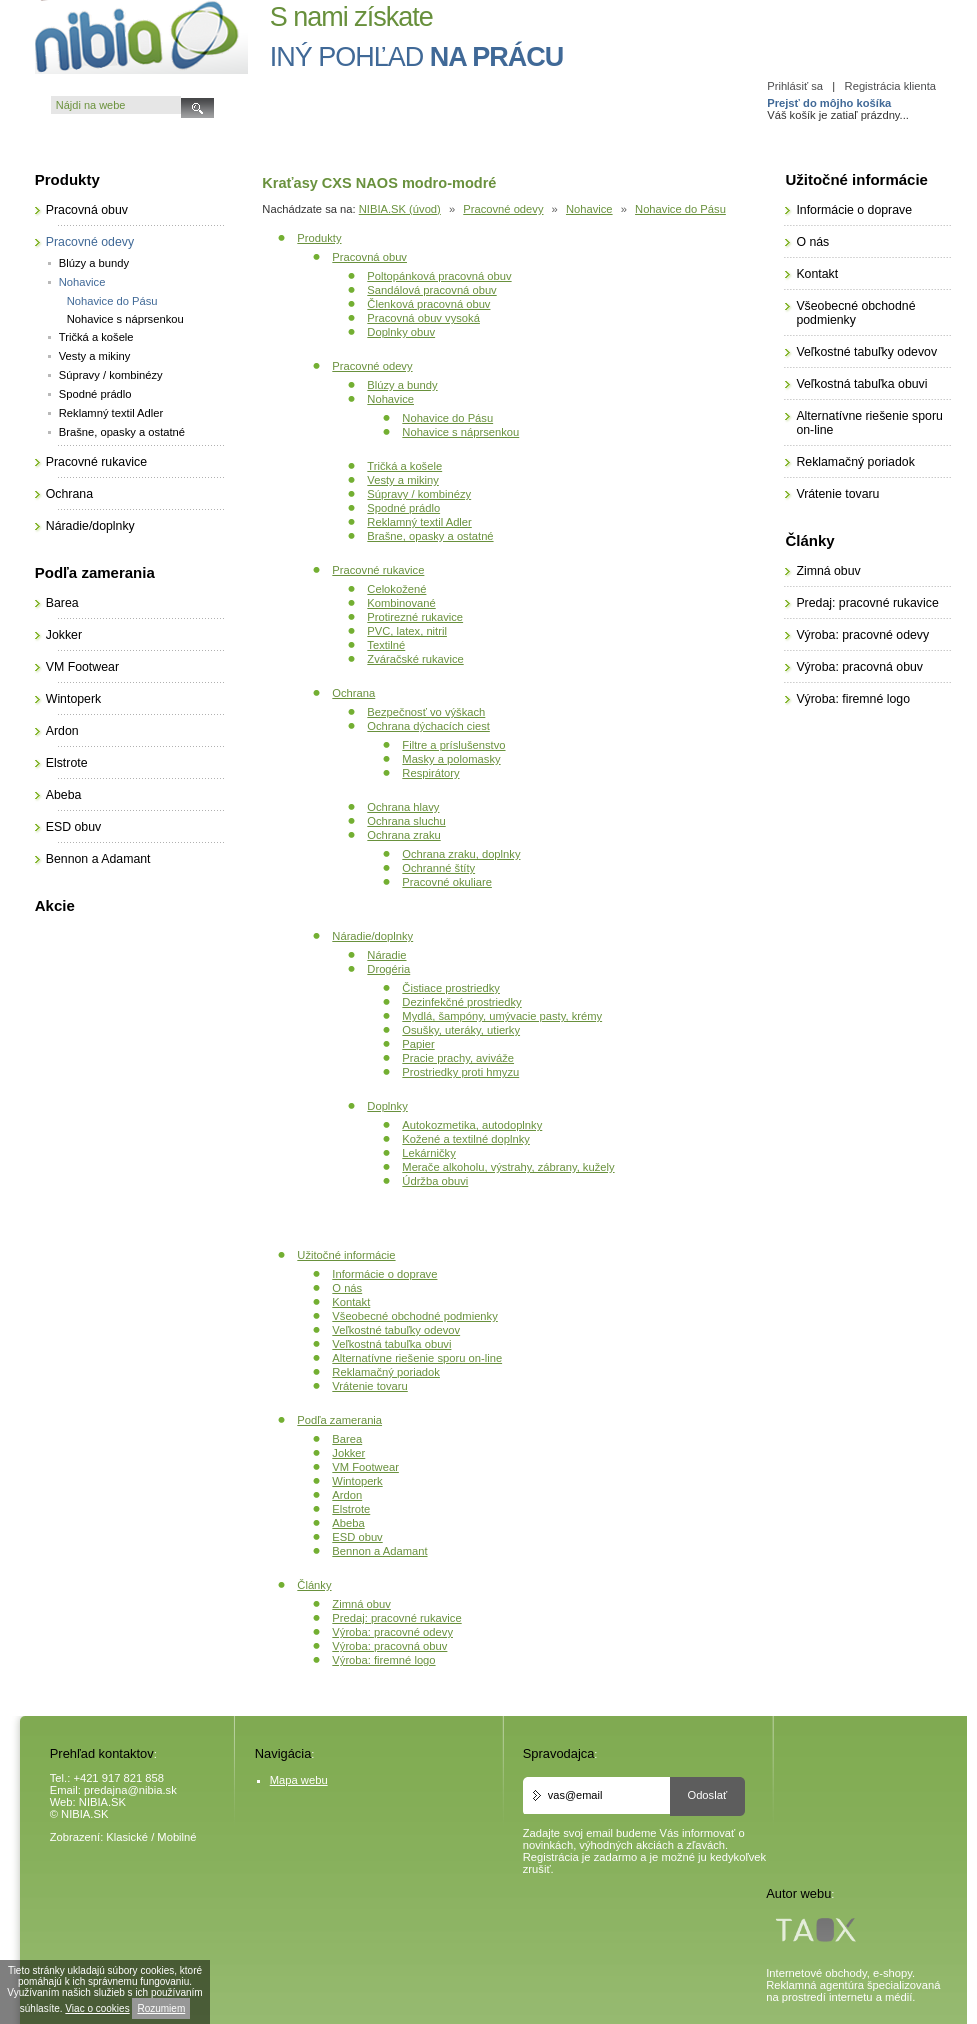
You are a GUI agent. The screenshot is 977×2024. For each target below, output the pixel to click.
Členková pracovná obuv (428, 304)
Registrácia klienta (890, 86)
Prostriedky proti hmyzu (460, 1072)
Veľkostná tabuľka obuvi (391, 1344)
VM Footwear (365, 1467)
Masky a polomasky (451, 759)
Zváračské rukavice (415, 659)
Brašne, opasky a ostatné (430, 536)
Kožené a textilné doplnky (466, 1139)
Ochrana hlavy (403, 807)
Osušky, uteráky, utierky (461, 1030)
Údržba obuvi (435, 1181)
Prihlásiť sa (795, 86)
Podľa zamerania (339, 1420)
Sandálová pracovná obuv (431, 290)
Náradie (386, 955)
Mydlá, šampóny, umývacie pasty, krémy (502, 1016)
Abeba (348, 1523)
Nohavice (589, 209)
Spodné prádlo (403, 508)
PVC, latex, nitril (407, 631)
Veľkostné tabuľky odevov (396, 1330)
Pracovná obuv (369, 257)
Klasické (127, 1837)
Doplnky (387, 1106)
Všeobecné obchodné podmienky (414, 1316)
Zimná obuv (361, 1604)
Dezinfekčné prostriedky (461, 1002)
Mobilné (176, 1837)
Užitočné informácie (346, 1255)
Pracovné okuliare (447, 882)
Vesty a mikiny (403, 480)
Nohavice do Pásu (680, 209)
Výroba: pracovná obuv (389, 1646)
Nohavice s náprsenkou (460, 432)
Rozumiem (161, 2008)
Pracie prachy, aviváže (458, 1058)
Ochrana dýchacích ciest (428, 726)
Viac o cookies (97, 2008)
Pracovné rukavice (378, 570)
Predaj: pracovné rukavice (396, 1618)
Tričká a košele (404, 466)
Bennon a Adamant (379, 1551)
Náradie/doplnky (372, 936)
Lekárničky (428, 1153)
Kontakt (351, 1302)
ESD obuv (357, 1537)
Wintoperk (357, 1481)
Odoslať (707, 1795)
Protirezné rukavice (415, 617)
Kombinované (401, 603)
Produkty (319, 238)
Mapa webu (299, 1780)
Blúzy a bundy (402, 385)
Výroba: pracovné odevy (392, 1632)
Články (314, 1585)
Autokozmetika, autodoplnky (472, 1125)
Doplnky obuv (401, 332)
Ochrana (353, 693)
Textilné (386, 645)
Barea (347, 1439)
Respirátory (430, 773)
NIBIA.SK (102, 1802)
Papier (418, 1044)
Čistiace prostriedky (451, 988)
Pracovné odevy (503, 209)
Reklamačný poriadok (386, 1372)
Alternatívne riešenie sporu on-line (417, 1358)
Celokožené (396, 589)
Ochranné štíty (438, 868)
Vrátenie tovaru (369, 1386)
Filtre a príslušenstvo (453, 745)
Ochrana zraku (403, 835)
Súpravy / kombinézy (419, 494)
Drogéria (388, 969)
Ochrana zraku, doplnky (461, 854)
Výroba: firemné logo (383, 1660)
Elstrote (351, 1509)
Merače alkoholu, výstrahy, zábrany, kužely (508, 1167)
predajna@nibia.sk (130, 1790)
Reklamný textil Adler (419, 522)
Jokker (348, 1453)
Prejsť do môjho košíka (829, 103)
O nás (347, 1288)
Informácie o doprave (384, 1274)
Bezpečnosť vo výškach (426, 712)
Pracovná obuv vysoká (423, 318)
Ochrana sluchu (406, 821)
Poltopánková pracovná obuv (439, 276)
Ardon (347, 1495)
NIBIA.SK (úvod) (400, 209)
